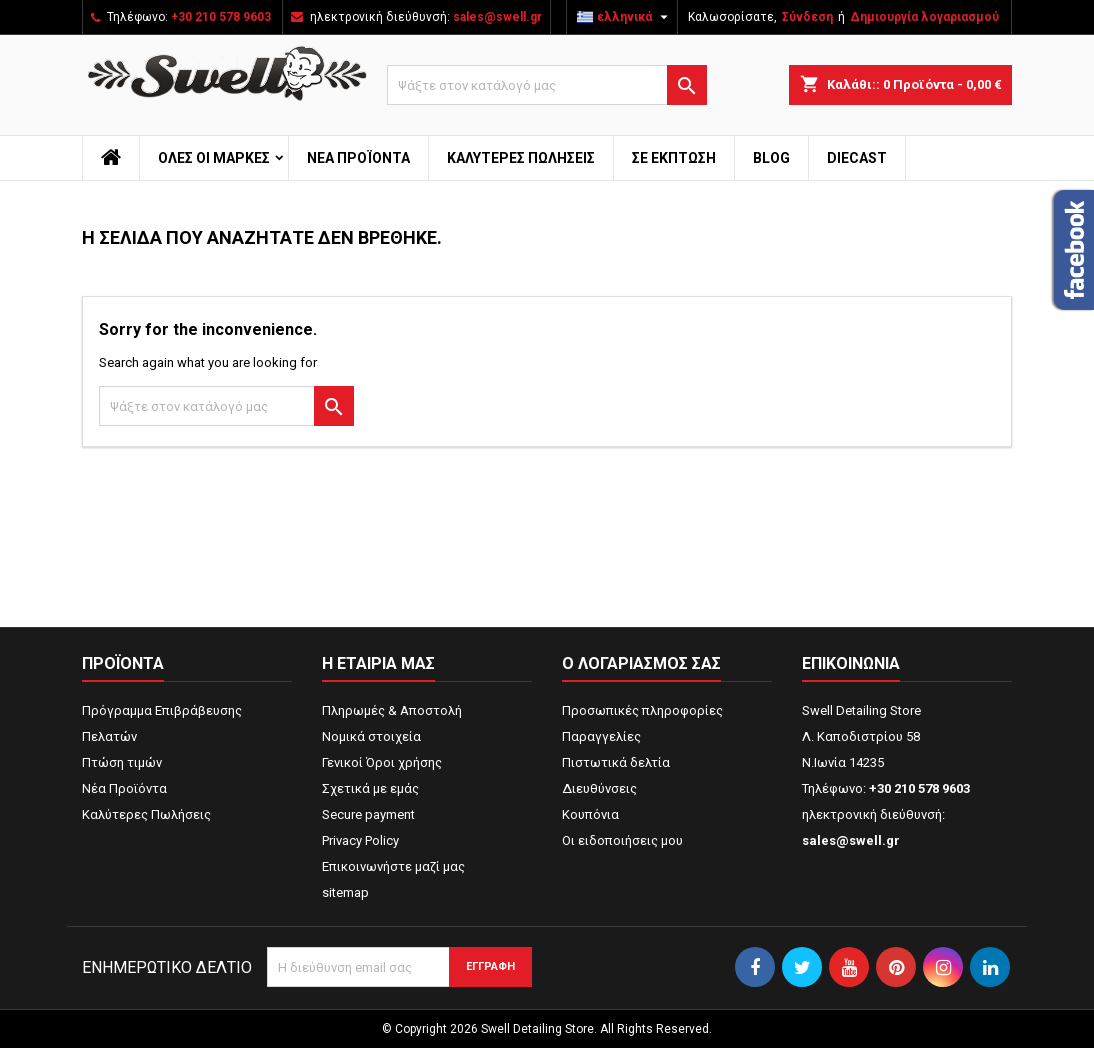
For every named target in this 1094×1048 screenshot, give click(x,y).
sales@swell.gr (497, 17)
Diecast (857, 158)
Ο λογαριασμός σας (641, 663)
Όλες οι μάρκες (214, 158)
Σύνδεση (807, 17)
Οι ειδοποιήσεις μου (622, 840)
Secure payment (368, 814)
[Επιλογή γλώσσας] (625, 17)
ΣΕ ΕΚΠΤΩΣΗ (674, 158)
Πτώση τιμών (122, 762)
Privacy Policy (360, 840)
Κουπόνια (590, 814)
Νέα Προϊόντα (358, 158)
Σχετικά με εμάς (370, 788)
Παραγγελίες (601, 736)
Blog (771, 158)
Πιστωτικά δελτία (616, 762)
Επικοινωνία (851, 663)
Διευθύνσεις (599, 788)
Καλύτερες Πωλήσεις (521, 158)
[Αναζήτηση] (547, 85)
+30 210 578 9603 (221, 17)
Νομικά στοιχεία (371, 736)
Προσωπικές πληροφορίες (642, 710)
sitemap (345, 892)
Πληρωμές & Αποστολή (392, 710)
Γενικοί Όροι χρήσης (382, 762)
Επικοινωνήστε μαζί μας (393, 866)
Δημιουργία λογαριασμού (924, 17)
